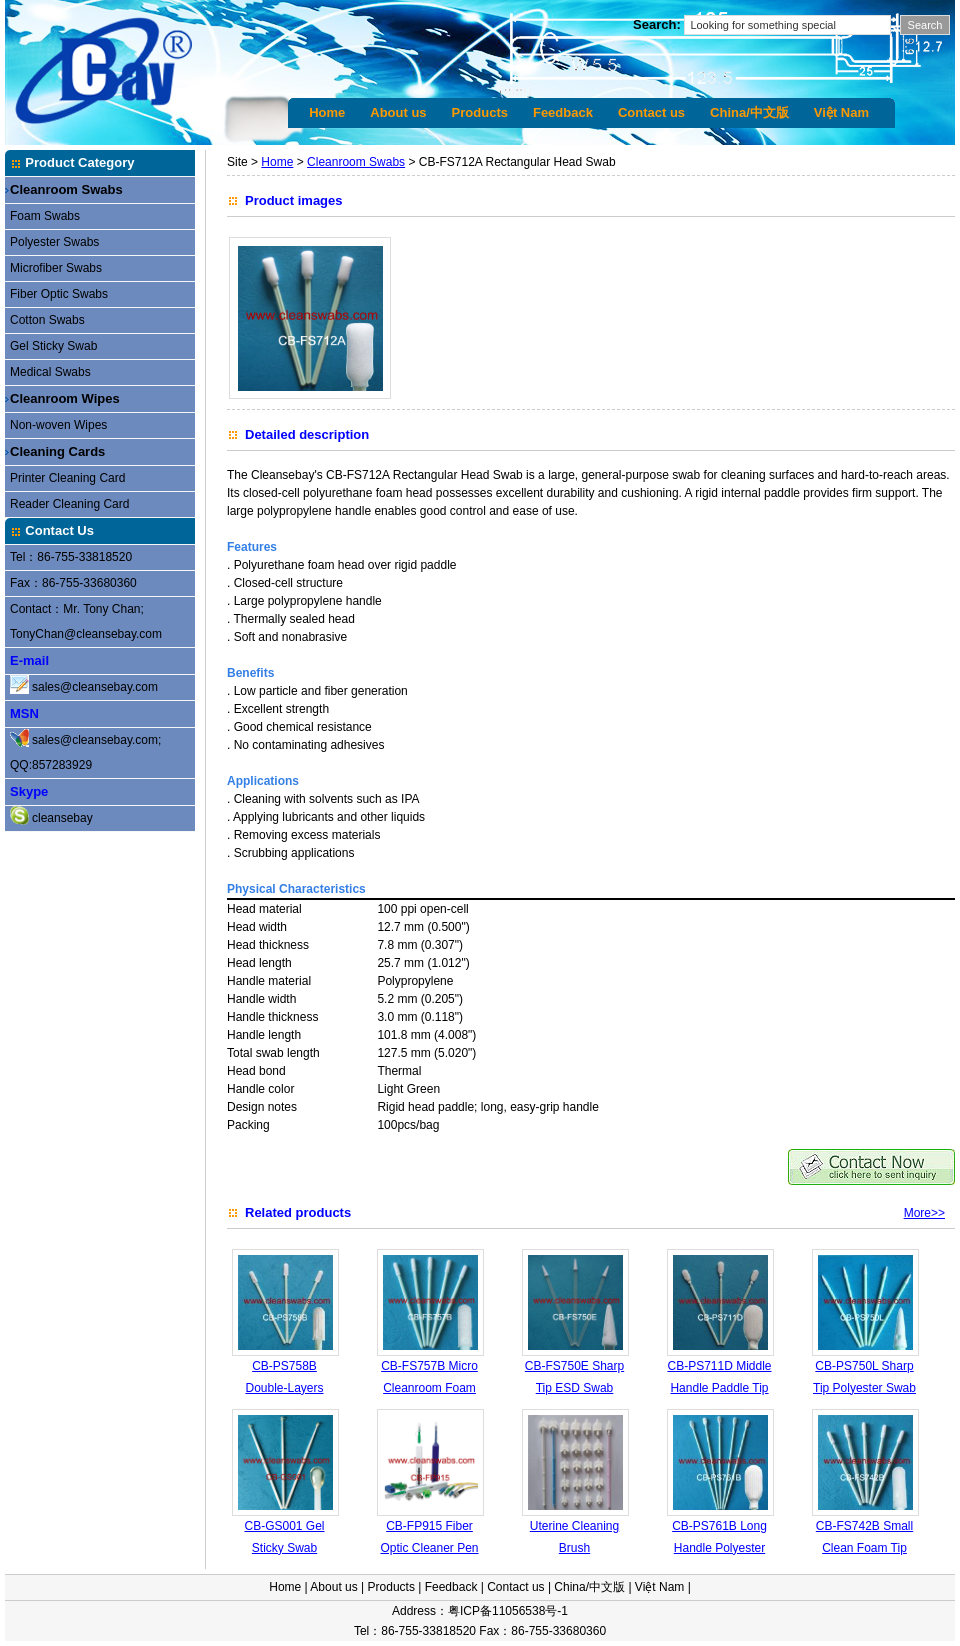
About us (398, 112)
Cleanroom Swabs (66, 189)
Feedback (563, 112)
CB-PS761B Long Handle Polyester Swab (719, 1547)
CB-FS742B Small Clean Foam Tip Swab (864, 1547)
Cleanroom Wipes (65, 398)
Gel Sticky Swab (53, 346)
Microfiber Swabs (56, 268)
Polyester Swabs (54, 242)
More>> (924, 1213)
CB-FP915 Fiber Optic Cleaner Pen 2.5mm (429, 1547)
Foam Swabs (45, 216)
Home (327, 112)
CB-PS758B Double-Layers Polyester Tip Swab (284, 1387)
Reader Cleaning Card (69, 504)
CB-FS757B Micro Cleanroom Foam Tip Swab (429, 1387)
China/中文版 (749, 112)
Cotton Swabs (47, 320)
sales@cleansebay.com (95, 687)
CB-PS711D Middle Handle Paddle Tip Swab (719, 1387)
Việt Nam (841, 112)
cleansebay (62, 818)
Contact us (651, 112)
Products (480, 112)
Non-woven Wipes (58, 425)
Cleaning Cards (57, 451)
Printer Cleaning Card (67, 478)
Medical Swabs (50, 372)
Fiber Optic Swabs (59, 294)
